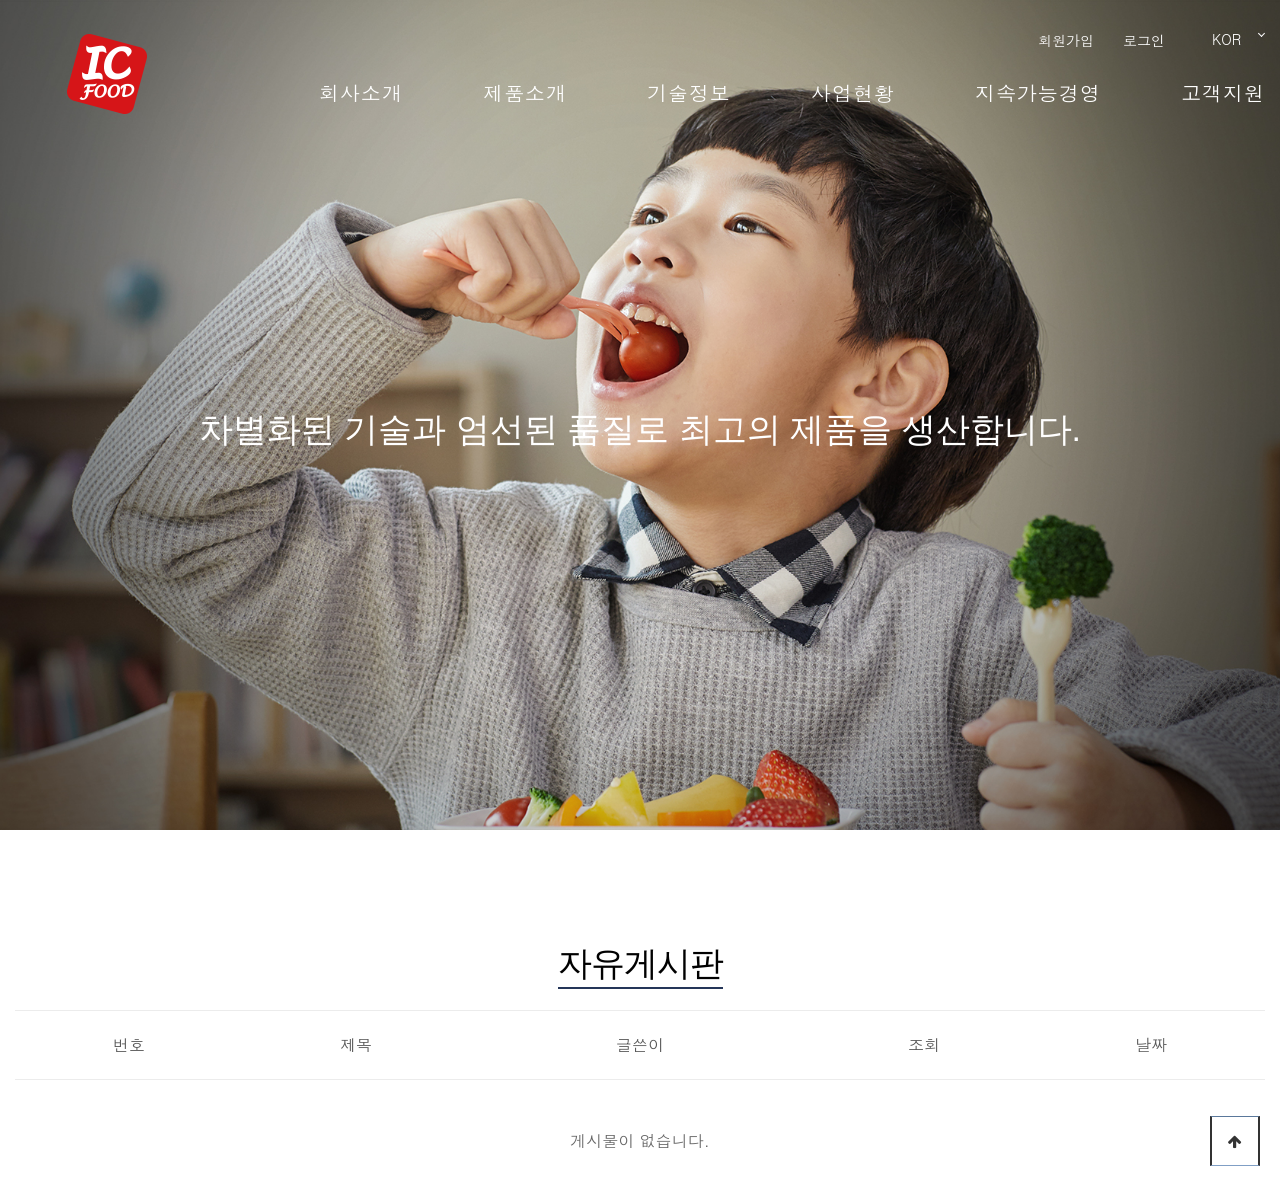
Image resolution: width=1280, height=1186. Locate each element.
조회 (924, 1044)
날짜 (1151, 1044)
